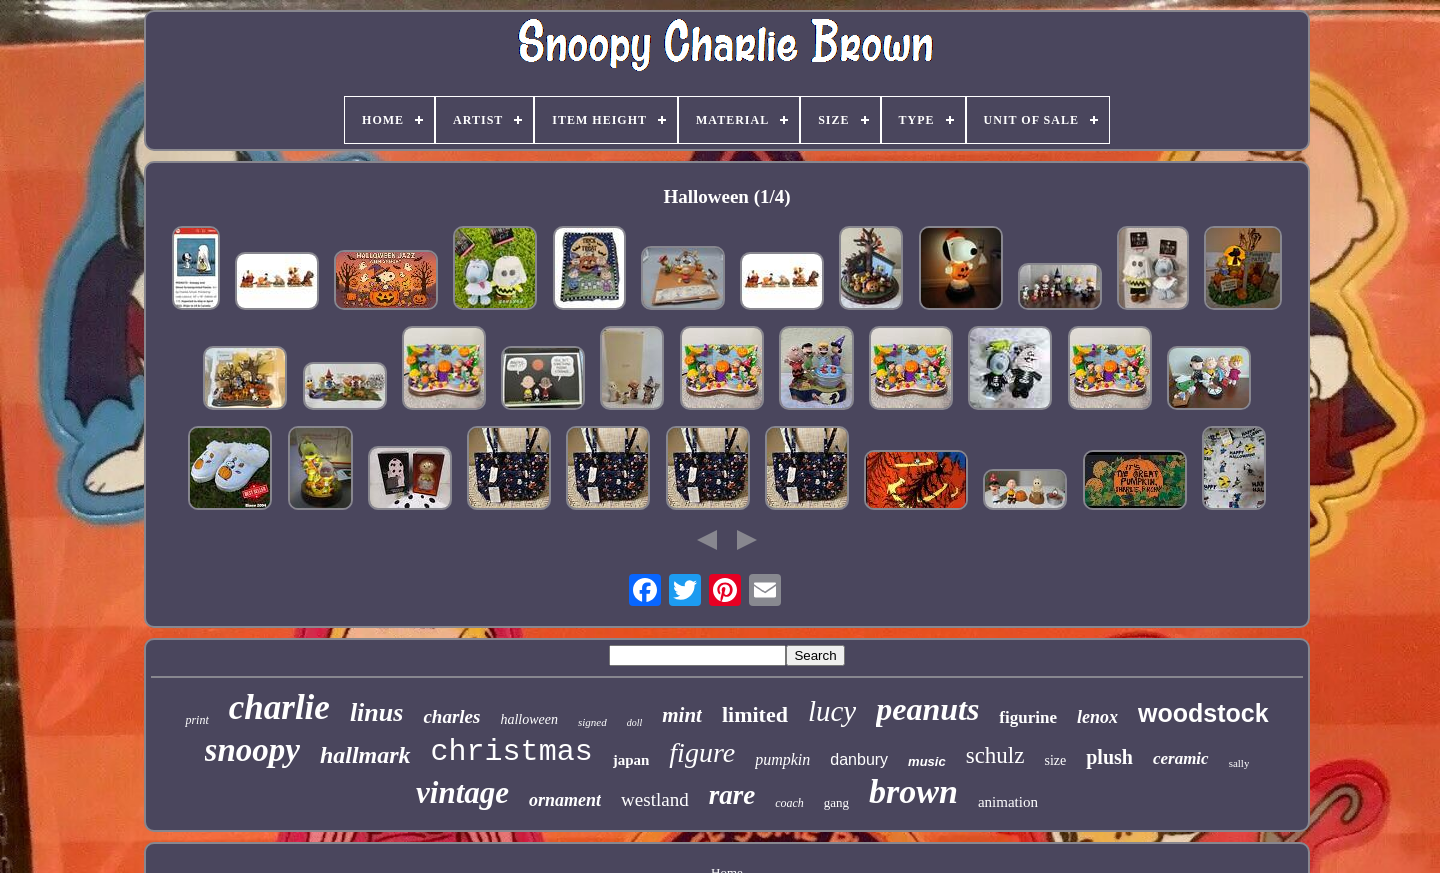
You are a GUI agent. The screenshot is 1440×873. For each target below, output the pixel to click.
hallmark (365, 755)
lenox (1097, 717)
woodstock (1203, 713)
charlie (279, 707)
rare (732, 795)
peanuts (927, 709)
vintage (462, 792)
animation (1008, 802)
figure (702, 752)
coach (789, 803)
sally (1239, 763)
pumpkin (782, 759)
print (196, 720)
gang (836, 802)
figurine (1028, 717)
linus (377, 712)
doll (635, 722)
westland (655, 799)
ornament (565, 800)
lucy (832, 711)
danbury (859, 759)
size (1055, 760)
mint (682, 715)
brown (913, 791)
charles (451, 716)
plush (1109, 757)
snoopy (252, 750)
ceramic (1181, 758)
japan (631, 760)
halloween (529, 719)
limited (755, 714)
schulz (995, 755)
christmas (512, 752)
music (927, 761)
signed (592, 722)
